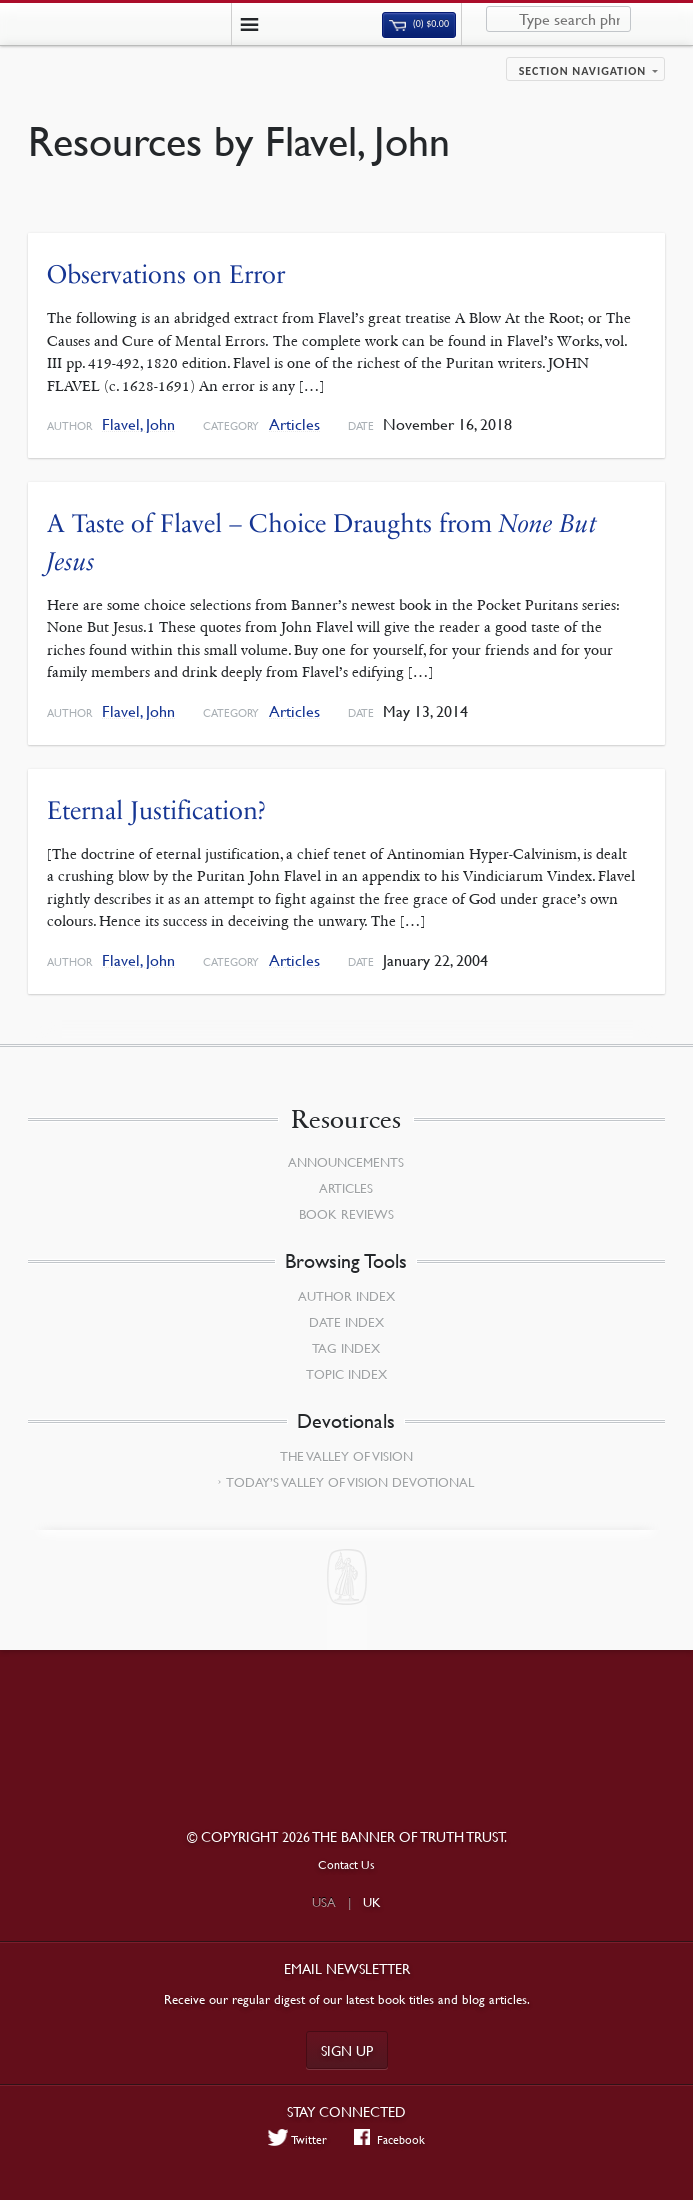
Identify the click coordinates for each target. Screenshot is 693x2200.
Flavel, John (138, 424)
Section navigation (583, 71)
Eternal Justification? (156, 810)
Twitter (298, 2139)
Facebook (389, 2139)
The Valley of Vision (346, 1456)
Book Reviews (346, 1214)
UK (372, 1902)
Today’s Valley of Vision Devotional (350, 1482)
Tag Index (346, 1348)
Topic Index (346, 1374)
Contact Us (346, 1864)
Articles (294, 424)
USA (324, 1902)
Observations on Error (166, 274)
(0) (419, 24)
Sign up (347, 2050)
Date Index (346, 1322)
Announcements (346, 1162)
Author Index (346, 1296)
